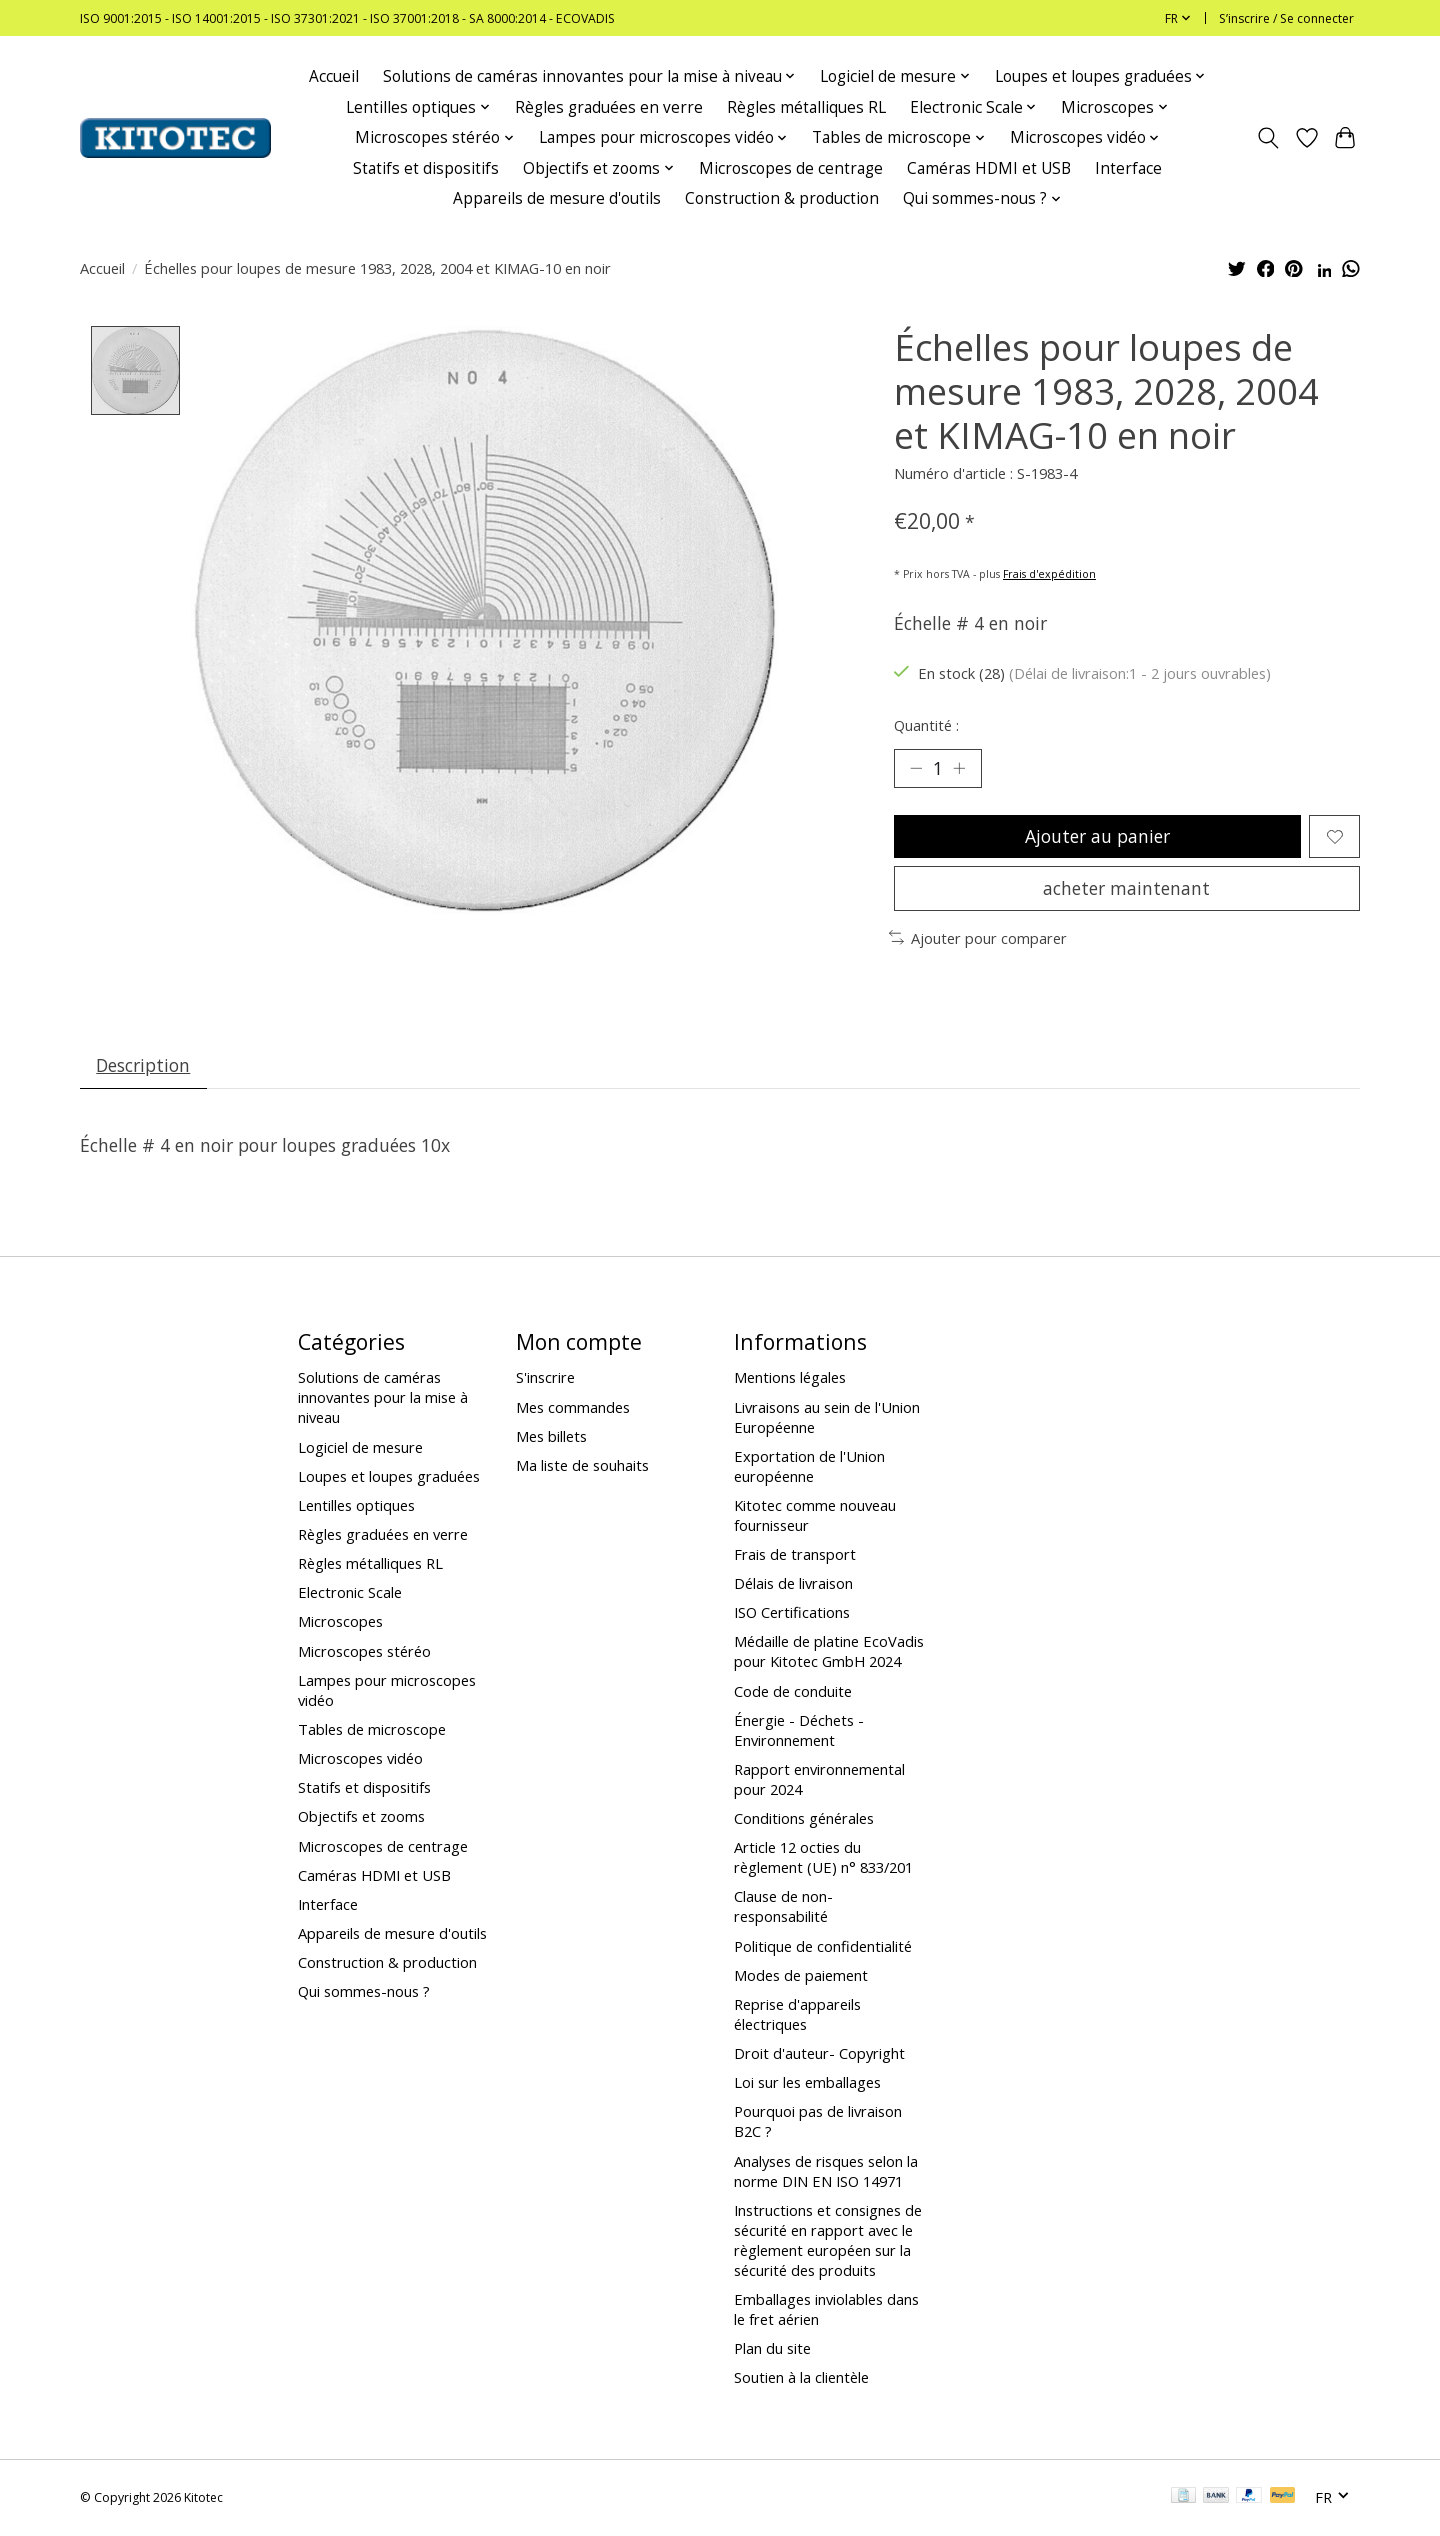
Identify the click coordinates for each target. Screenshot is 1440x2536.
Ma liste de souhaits (582, 1466)
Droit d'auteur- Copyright (819, 2054)
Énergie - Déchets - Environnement (799, 1731)
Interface (1128, 168)
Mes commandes (573, 1408)
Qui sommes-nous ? (364, 1993)
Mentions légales (790, 1379)
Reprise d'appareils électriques (797, 2015)
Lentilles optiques (356, 1506)
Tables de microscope (372, 1730)
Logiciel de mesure (360, 1448)
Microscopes (340, 1623)
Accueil (334, 76)
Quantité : (926, 725)
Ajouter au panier (1097, 837)
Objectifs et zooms (361, 1818)
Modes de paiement (801, 1976)
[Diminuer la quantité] (916, 768)
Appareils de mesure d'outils (557, 198)
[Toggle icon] (1268, 138)
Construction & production (782, 198)
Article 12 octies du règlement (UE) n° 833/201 (823, 1859)
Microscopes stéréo (364, 1652)
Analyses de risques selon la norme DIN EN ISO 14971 (826, 2172)
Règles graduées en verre (609, 107)
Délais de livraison (793, 1585)
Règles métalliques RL (806, 107)
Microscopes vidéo (360, 1759)
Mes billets (551, 1437)
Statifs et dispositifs (426, 168)
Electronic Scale (350, 1594)
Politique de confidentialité (823, 1947)
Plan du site (772, 2349)
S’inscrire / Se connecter (1286, 18)
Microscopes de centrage (791, 168)
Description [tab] (144, 1066)
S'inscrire (545, 1379)
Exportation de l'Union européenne (809, 1467)
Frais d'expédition (1049, 574)
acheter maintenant (1126, 889)
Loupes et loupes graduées (389, 1477)
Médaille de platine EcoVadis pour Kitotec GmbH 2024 (829, 1653)
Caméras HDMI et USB (989, 168)
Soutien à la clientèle (801, 2379)
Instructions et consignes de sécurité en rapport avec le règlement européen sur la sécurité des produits (828, 2241)
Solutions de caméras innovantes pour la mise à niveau (383, 1399)
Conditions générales (804, 1819)
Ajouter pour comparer (978, 939)
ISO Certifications (792, 1614)
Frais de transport (795, 1555)
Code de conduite (793, 1692)
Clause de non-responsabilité (783, 1908)
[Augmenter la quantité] (960, 768)
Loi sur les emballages (807, 2084)
